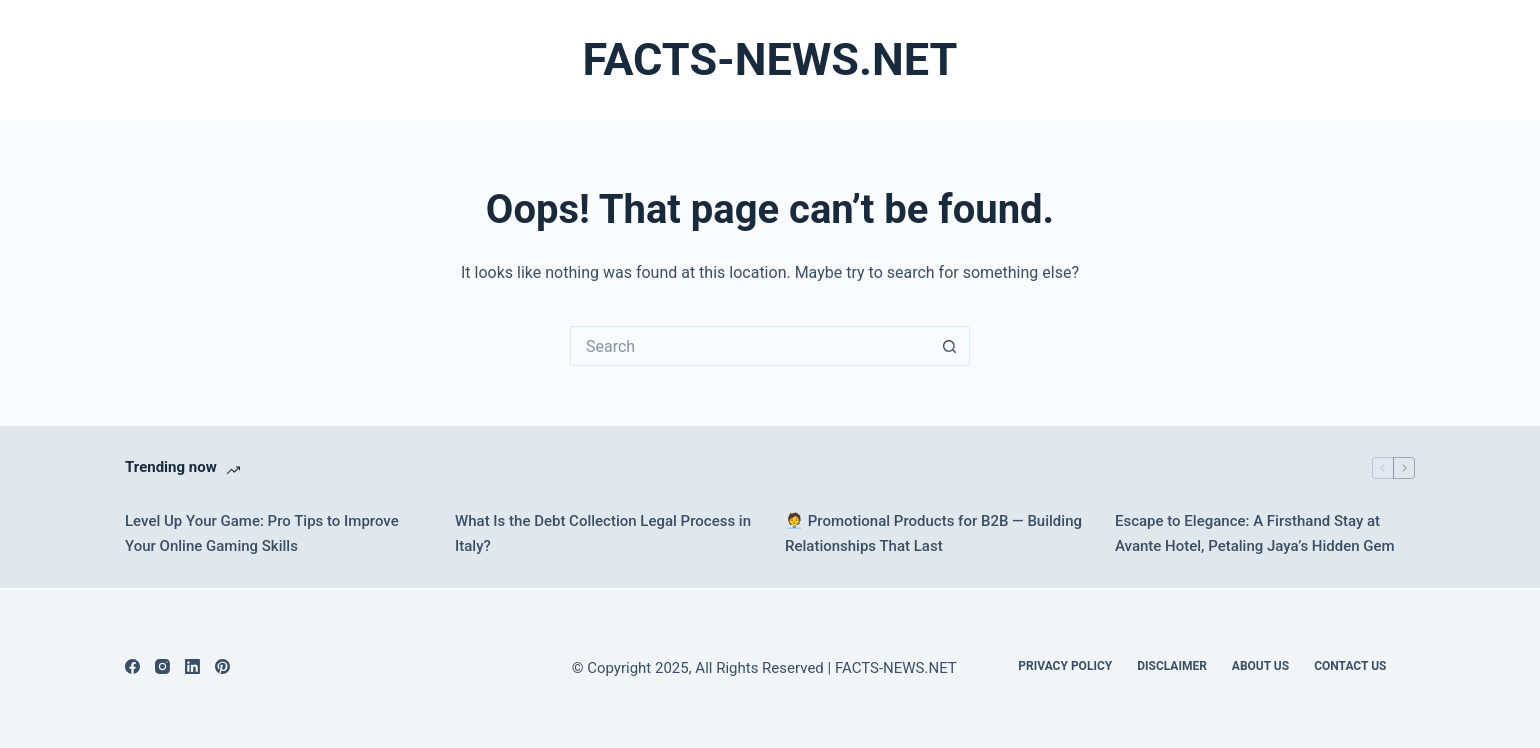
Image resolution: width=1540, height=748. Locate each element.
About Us (1260, 666)
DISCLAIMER (1172, 666)
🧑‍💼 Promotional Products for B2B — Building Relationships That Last (933, 533)
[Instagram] (162, 666)
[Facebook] (132, 666)
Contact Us (1350, 666)
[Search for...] (750, 346)
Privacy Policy (1065, 666)
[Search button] (950, 346)
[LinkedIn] (192, 666)
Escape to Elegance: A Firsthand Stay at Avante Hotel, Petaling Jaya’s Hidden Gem (1255, 533)
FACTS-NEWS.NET (770, 59)
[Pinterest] (222, 666)
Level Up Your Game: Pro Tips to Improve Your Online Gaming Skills (262, 533)
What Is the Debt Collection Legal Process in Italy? (603, 533)
